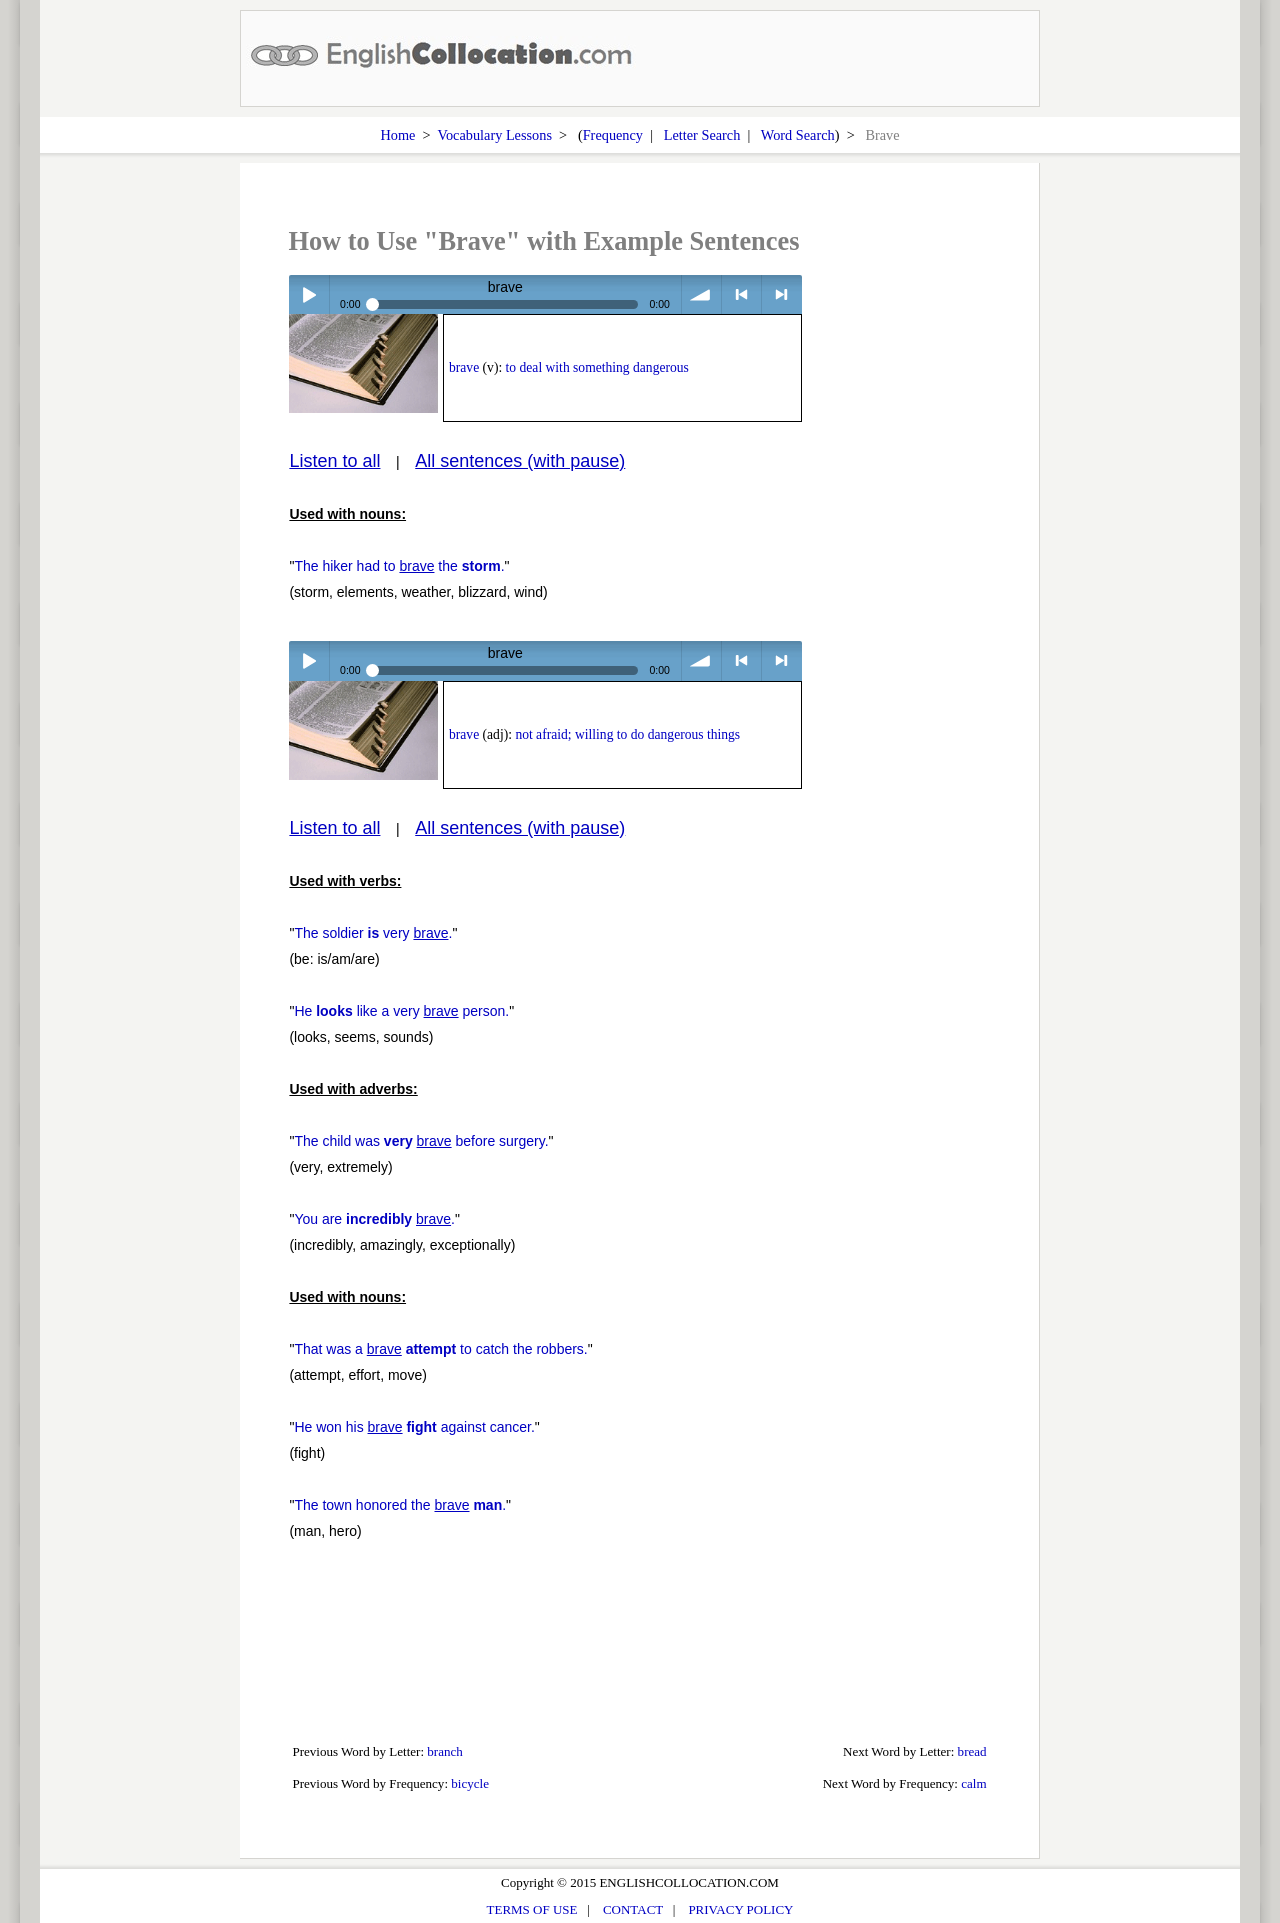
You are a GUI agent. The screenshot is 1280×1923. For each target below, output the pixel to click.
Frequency (613, 135)
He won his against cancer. (414, 1427)
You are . (374, 1219)
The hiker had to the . (399, 566)
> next (781, 294)
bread (972, 1751)
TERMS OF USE (532, 1909)
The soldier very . (373, 933)
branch (445, 1751)
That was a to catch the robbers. (440, 1349)
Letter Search (702, 135)
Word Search (798, 135)
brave (464, 367)
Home (397, 135)
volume (701, 294)
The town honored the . (400, 1505)
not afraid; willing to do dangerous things (627, 734)
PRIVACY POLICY (740, 1909)
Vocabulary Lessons (494, 135)
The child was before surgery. (421, 1141)
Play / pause (308, 294)
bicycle (470, 1783)
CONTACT (633, 1909)
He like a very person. (401, 1011)
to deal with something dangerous (597, 367)
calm (973, 1783)
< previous (741, 294)
